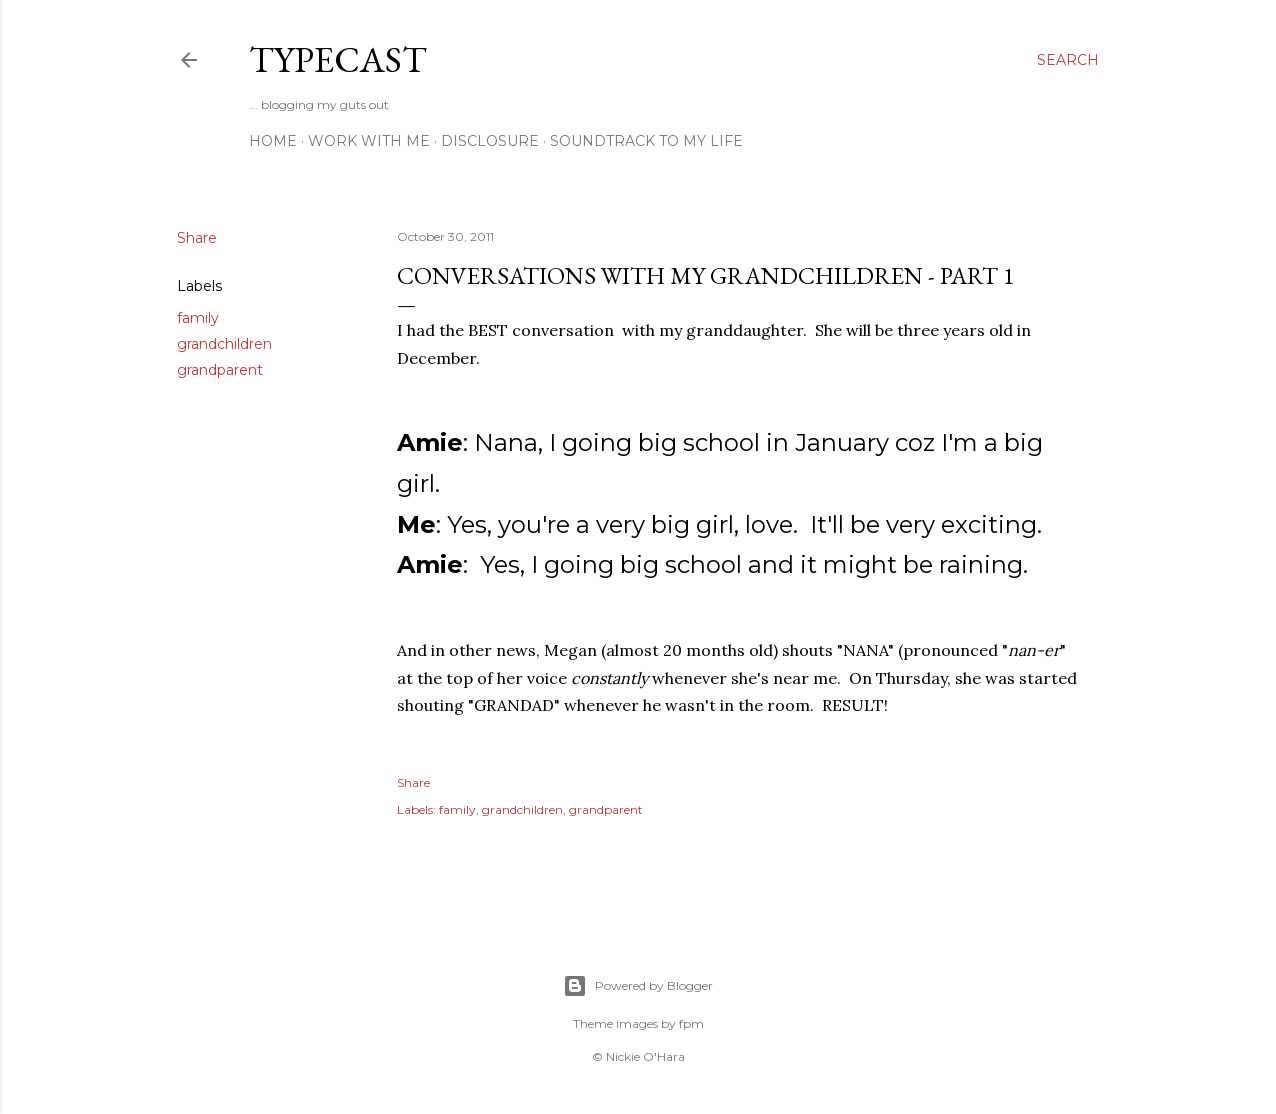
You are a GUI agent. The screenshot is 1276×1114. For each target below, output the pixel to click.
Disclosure (490, 141)
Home (273, 141)
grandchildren (224, 344)
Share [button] (197, 238)
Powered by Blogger (638, 986)
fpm (691, 1023)
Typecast (338, 59)
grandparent (220, 370)
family (198, 318)
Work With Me (369, 141)
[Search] (1068, 60)
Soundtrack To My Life (646, 141)
